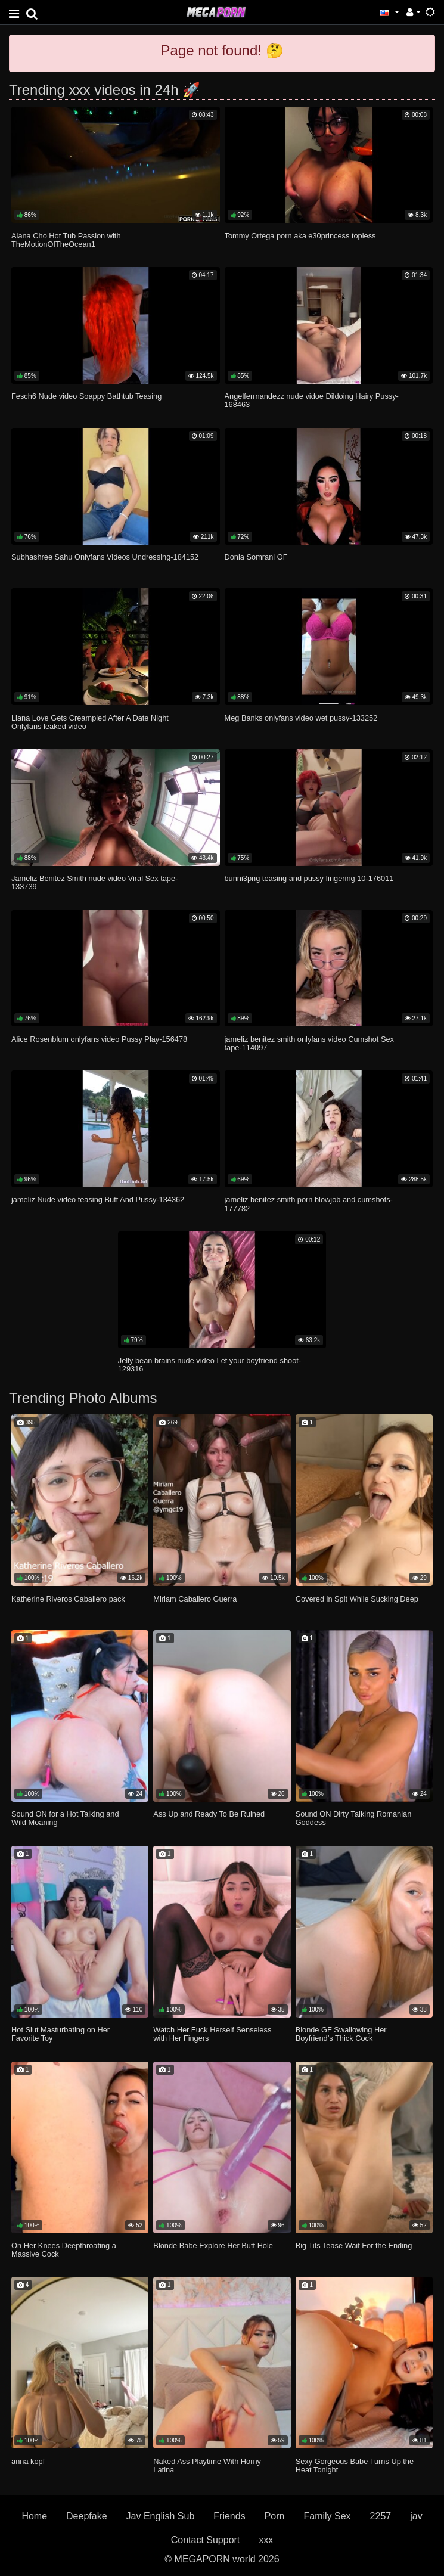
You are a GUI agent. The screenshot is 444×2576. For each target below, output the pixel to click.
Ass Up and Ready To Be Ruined (209, 1814)
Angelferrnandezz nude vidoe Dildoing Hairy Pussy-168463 (312, 400)
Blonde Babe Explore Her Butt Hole (213, 2245)
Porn (275, 2516)
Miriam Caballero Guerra (195, 1598)
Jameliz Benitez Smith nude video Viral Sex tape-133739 (94, 882)
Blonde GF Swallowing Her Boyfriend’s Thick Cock (341, 2034)
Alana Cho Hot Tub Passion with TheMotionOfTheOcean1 (66, 240)
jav (416, 2516)
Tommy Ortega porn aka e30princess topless (300, 235)
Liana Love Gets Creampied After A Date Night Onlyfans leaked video (90, 722)
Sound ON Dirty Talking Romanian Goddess (354, 1818)
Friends (229, 2516)
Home (34, 2516)
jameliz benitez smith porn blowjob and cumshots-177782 (309, 1203)
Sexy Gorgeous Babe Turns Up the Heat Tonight (355, 2465)
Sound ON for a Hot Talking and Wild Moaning (65, 1818)
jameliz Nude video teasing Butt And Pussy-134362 (97, 1199)
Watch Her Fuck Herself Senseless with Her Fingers (212, 2034)
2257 (381, 2516)
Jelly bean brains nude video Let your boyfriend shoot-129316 (209, 1364)
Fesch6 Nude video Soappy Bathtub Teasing (86, 396)
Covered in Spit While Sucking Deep (357, 1598)
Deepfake (86, 2516)
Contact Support (205, 2540)
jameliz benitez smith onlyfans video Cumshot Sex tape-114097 (310, 1043)
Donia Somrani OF (256, 557)
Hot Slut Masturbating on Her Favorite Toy (60, 2034)
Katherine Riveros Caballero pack (68, 1598)
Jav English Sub (160, 2516)
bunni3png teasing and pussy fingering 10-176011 (309, 878)
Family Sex (326, 2516)
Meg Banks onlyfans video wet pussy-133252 (301, 717)
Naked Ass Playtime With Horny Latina (207, 2465)
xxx (266, 2540)
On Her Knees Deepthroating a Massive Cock (63, 2249)
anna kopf (28, 2461)
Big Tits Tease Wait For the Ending (354, 2245)
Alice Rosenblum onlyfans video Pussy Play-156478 (99, 1039)
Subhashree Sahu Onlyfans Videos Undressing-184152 (104, 557)
